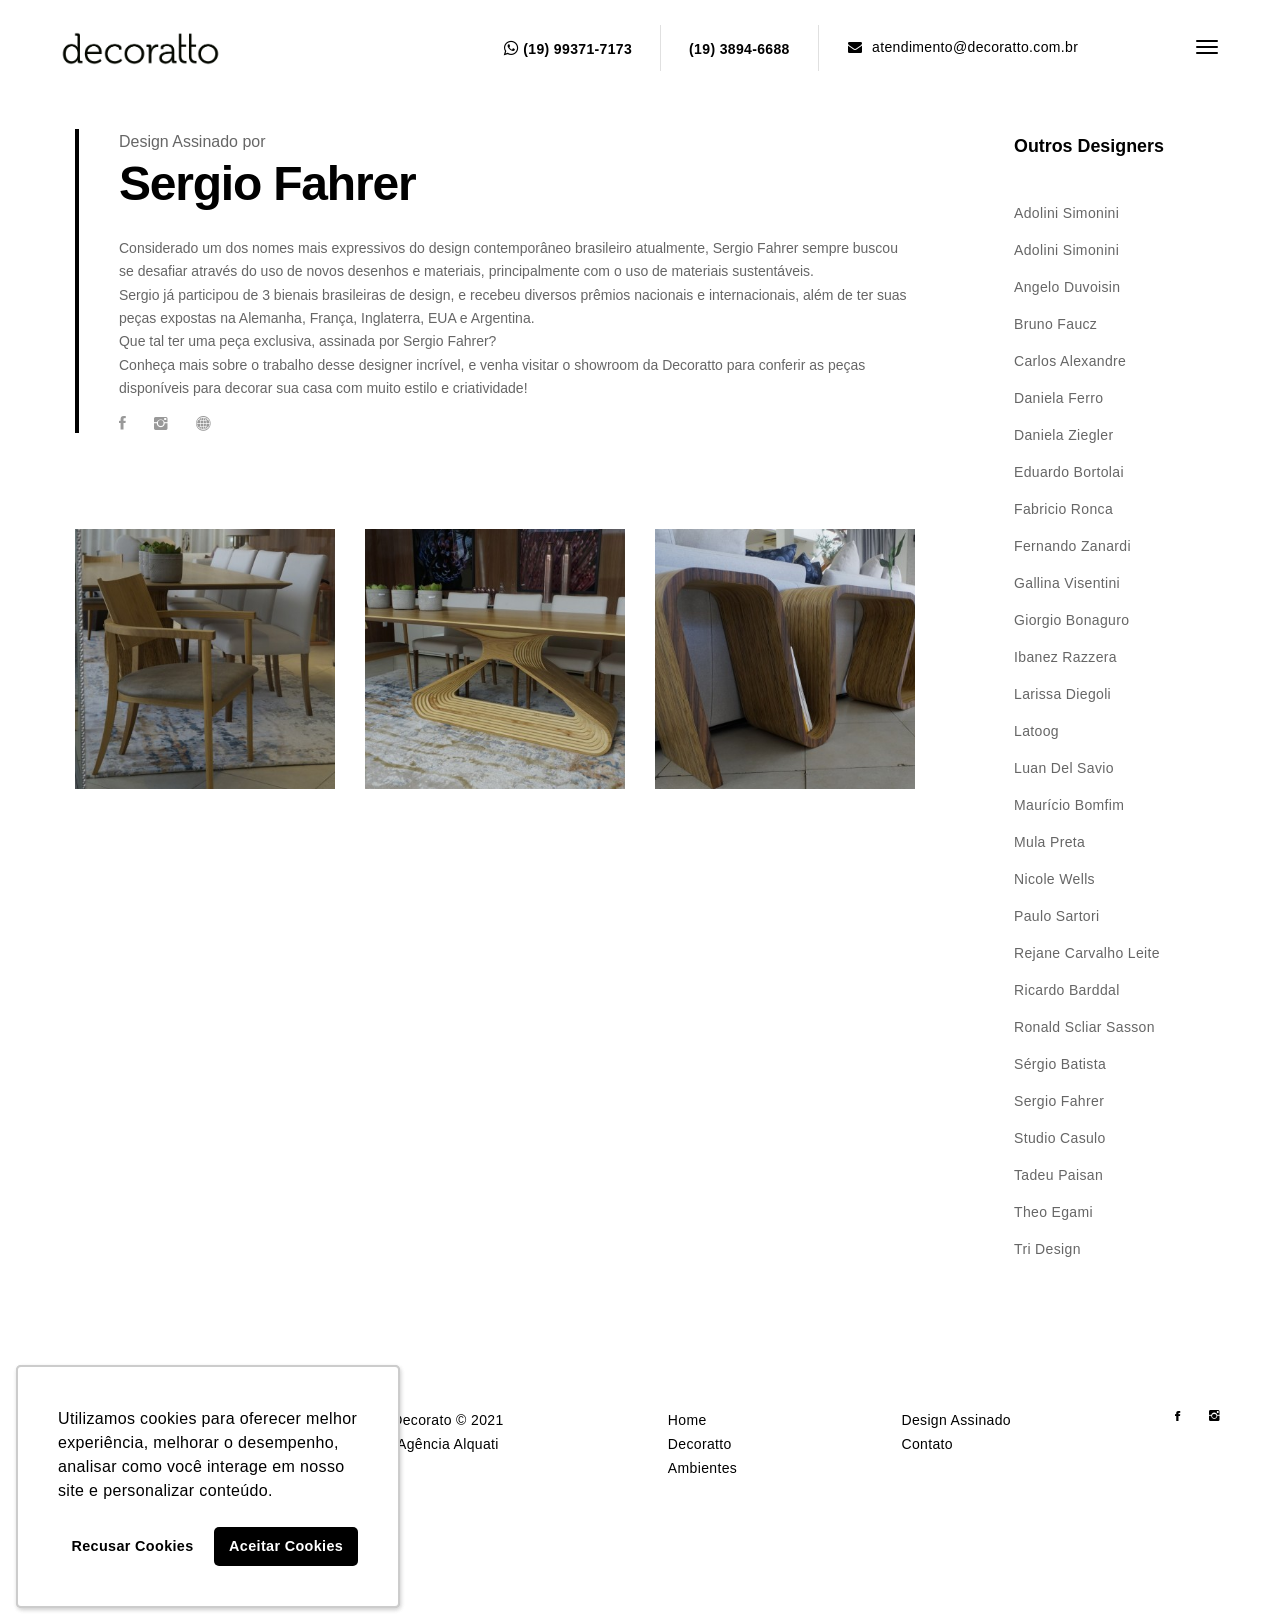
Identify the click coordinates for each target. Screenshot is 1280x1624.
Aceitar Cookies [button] (286, 1546)
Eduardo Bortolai (1069, 472)
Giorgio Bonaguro (1071, 620)
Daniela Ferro (1058, 398)
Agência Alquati (448, 1444)
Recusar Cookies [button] (133, 1546)
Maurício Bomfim (1069, 805)
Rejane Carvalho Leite (1087, 953)
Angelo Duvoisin (1067, 287)
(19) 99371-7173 (568, 49)
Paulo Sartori (1056, 916)
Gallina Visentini (1067, 583)
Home (687, 1420)
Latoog (1036, 731)
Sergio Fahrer (1059, 1101)
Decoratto (700, 1444)
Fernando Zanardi (1072, 546)
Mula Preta (1049, 842)
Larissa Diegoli (1062, 694)
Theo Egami (1053, 1212)
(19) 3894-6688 (739, 49)
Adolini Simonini (1066, 213)
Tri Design (1047, 1249)
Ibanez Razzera (1065, 657)
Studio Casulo (1060, 1138)
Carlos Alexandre (1070, 361)
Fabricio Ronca (1063, 509)
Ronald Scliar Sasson (1084, 1027)
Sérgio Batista (1060, 1064)
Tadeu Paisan (1058, 1175)
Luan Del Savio (1064, 768)
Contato (926, 1444)
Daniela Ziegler (1063, 435)
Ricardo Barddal (1067, 990)
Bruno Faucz (1055, 324)
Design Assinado (956, 1420)
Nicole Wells (1054, 879)
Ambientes (702, 1468)
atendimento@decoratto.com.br (963, 47)
